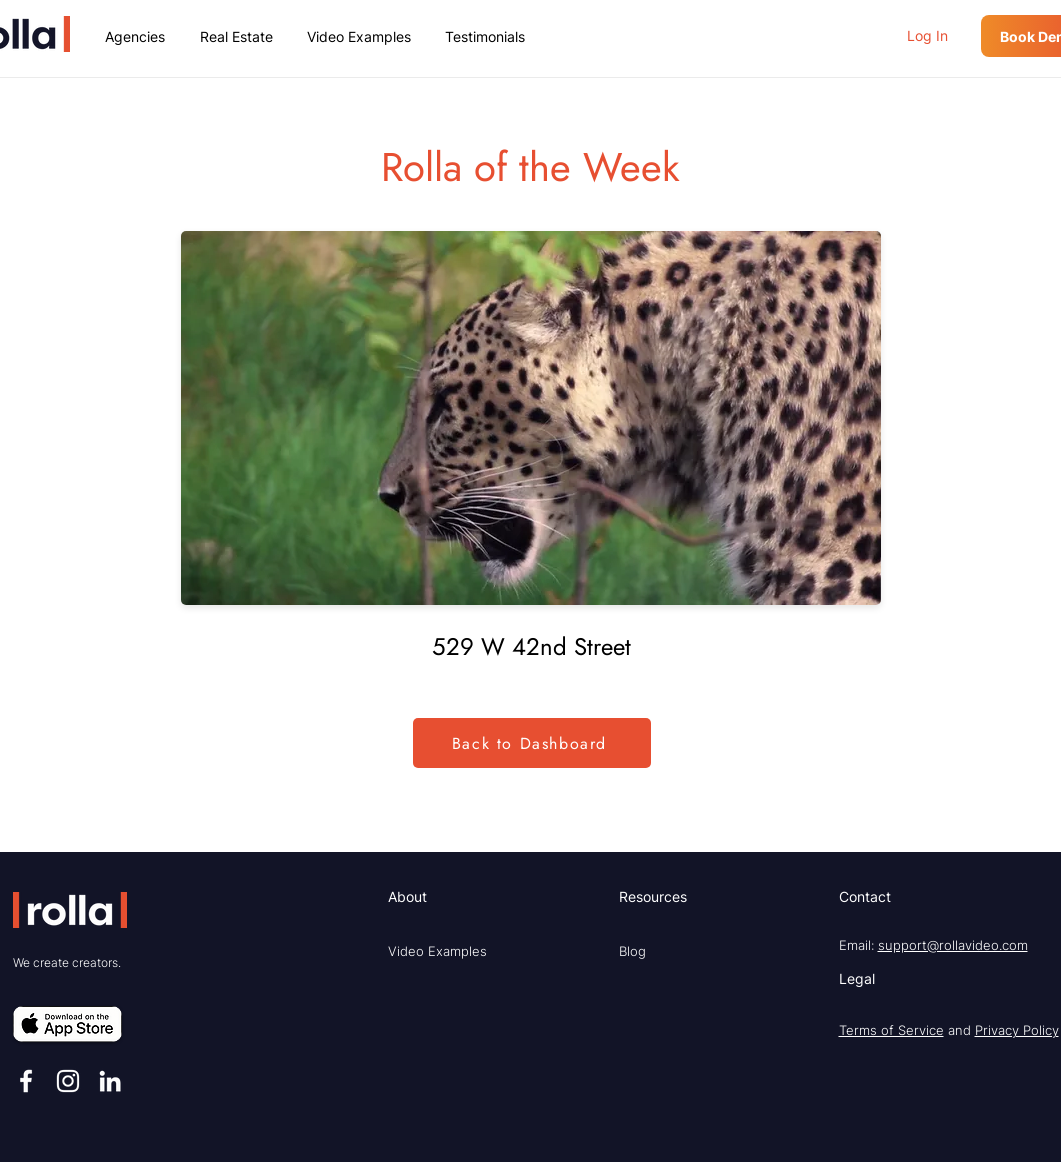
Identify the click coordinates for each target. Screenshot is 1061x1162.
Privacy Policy (1017, 1030)
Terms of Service (891, 1030)
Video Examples (437, 951)
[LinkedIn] (110, 1081)
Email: (858, 945)
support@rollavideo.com (953, 945)
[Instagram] (68, 1081)
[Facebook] (26, 1081)
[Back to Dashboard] (532, 743)
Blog (632, 951)
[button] (238, 36)
